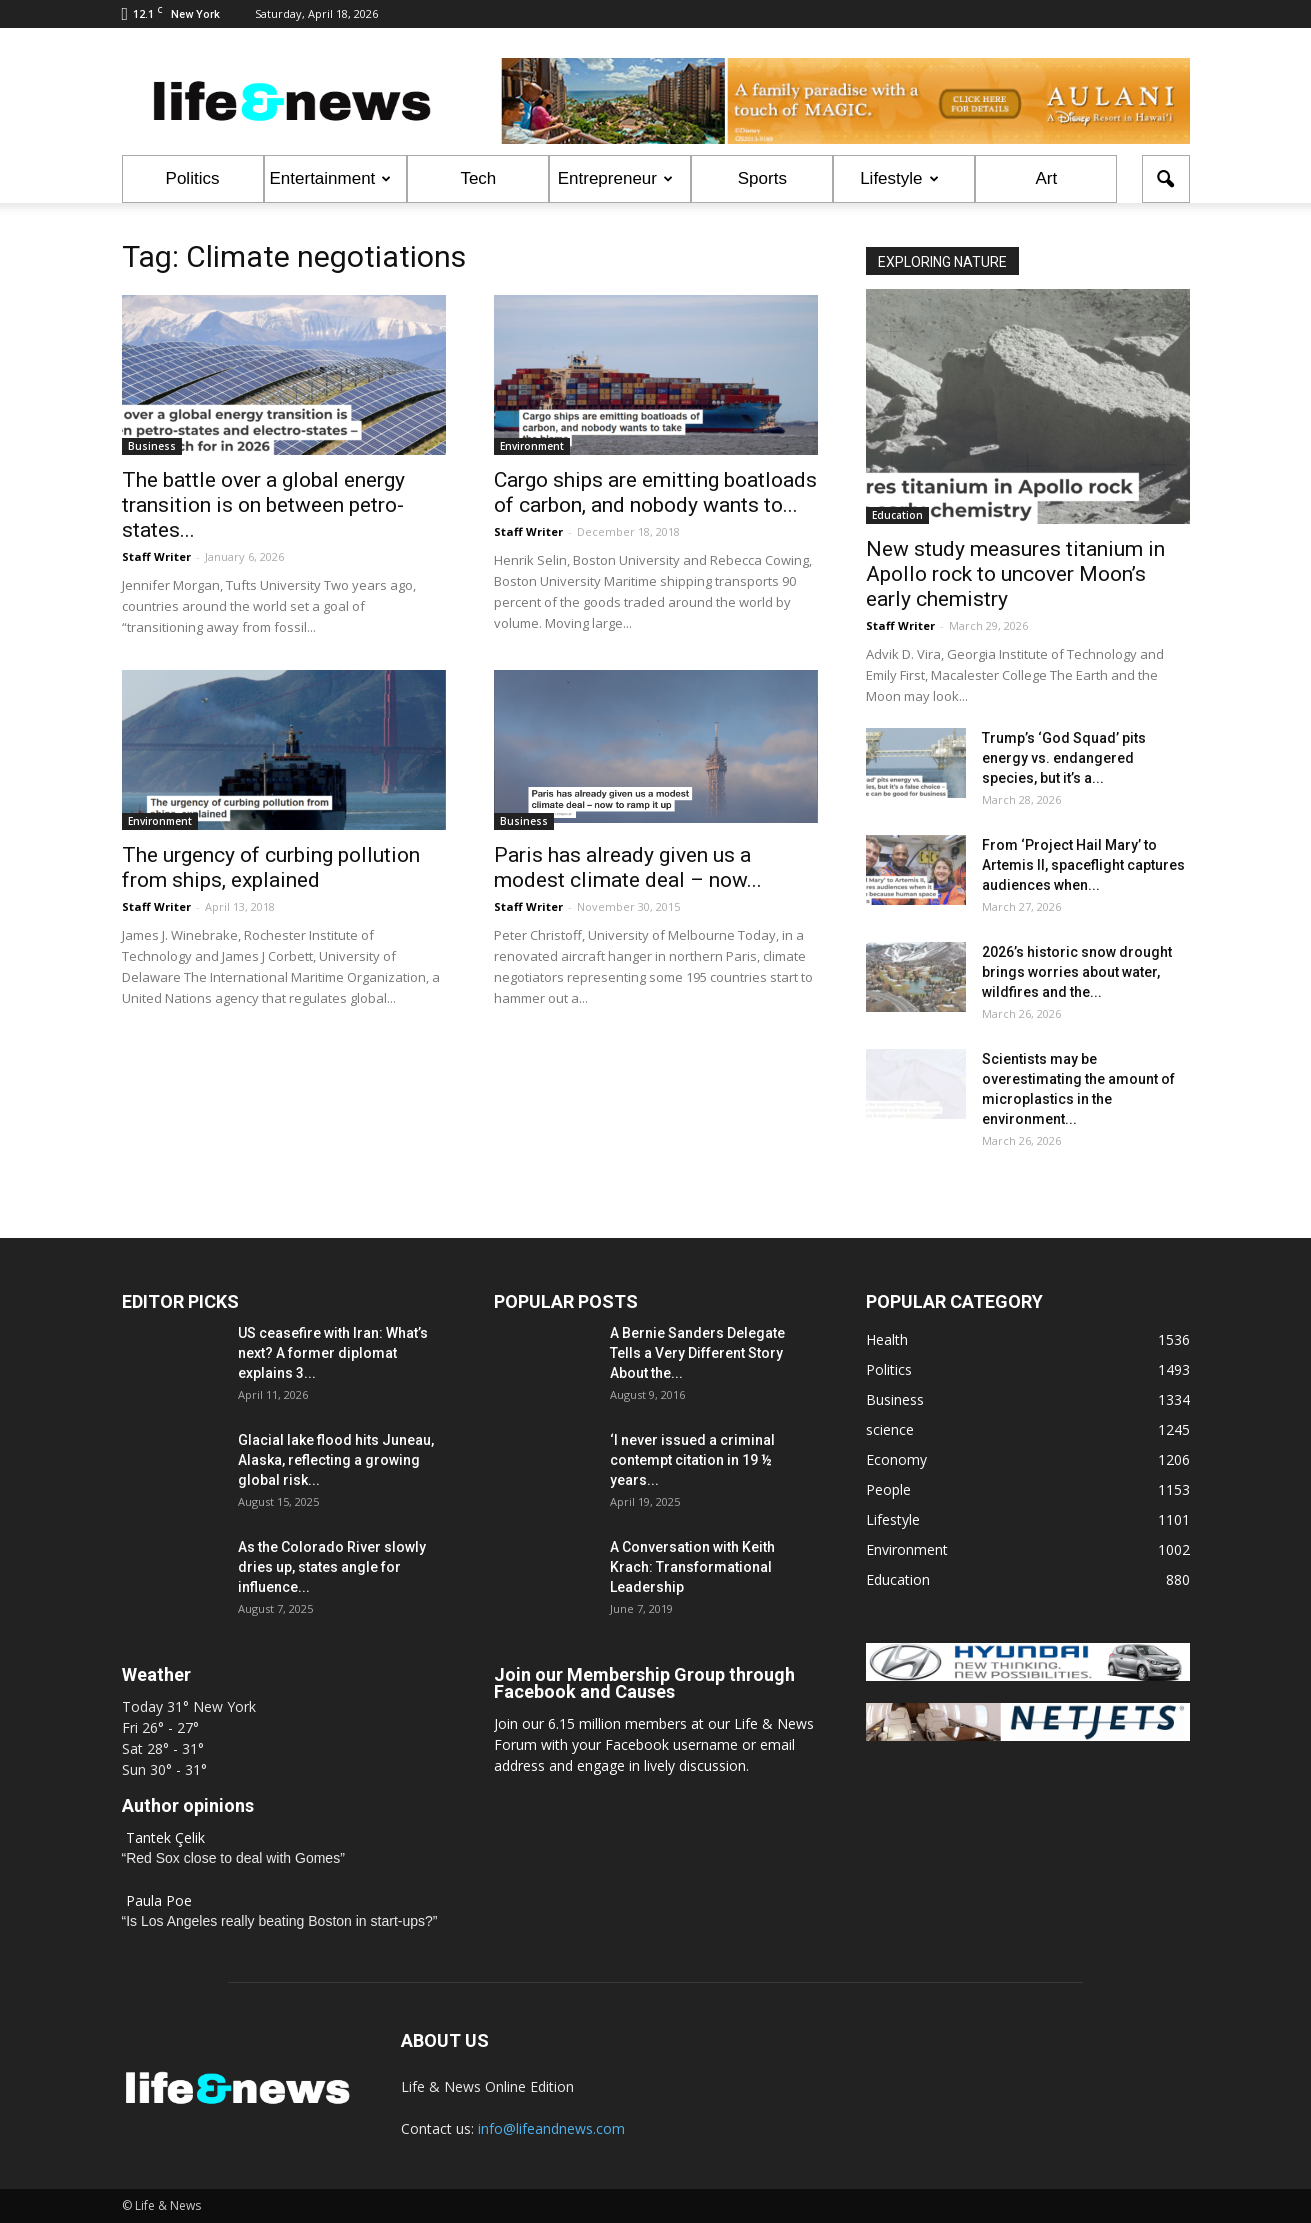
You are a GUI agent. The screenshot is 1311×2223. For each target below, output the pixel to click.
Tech (478, 178)
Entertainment (331, 178)
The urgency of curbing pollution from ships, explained (271, 867)
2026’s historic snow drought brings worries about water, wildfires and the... (1077, 972)
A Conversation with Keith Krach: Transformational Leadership (692, 1567)
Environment (532, 446)
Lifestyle (899, 178)
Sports (762, 178)
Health (887, 1339)
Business (152, 446)
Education (897, 515)
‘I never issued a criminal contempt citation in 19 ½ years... (692, 1460)
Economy (896, 1459)
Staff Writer (156, 556)
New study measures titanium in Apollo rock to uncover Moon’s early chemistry (1015, 574)
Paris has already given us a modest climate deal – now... (628, 867)
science (890, 1429)
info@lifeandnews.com (551, 2128)
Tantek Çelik (165, 1837)
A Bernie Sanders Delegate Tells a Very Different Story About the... (697, 1353)
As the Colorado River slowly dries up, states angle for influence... (332, 1567)
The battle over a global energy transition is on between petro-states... (263, 505)
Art (1046, 178)
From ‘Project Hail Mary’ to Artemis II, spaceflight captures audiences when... (1083, 865)
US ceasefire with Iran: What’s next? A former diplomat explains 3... (333, 1353)
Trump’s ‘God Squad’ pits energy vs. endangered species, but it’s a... (1064, 758)
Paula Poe (159, 1900)
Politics (193, 178)
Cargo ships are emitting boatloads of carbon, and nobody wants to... (655, 492)
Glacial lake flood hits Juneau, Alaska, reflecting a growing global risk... (336, 1460)
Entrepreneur (615, 178)
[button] (1166, 179)
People (888, 1489)
